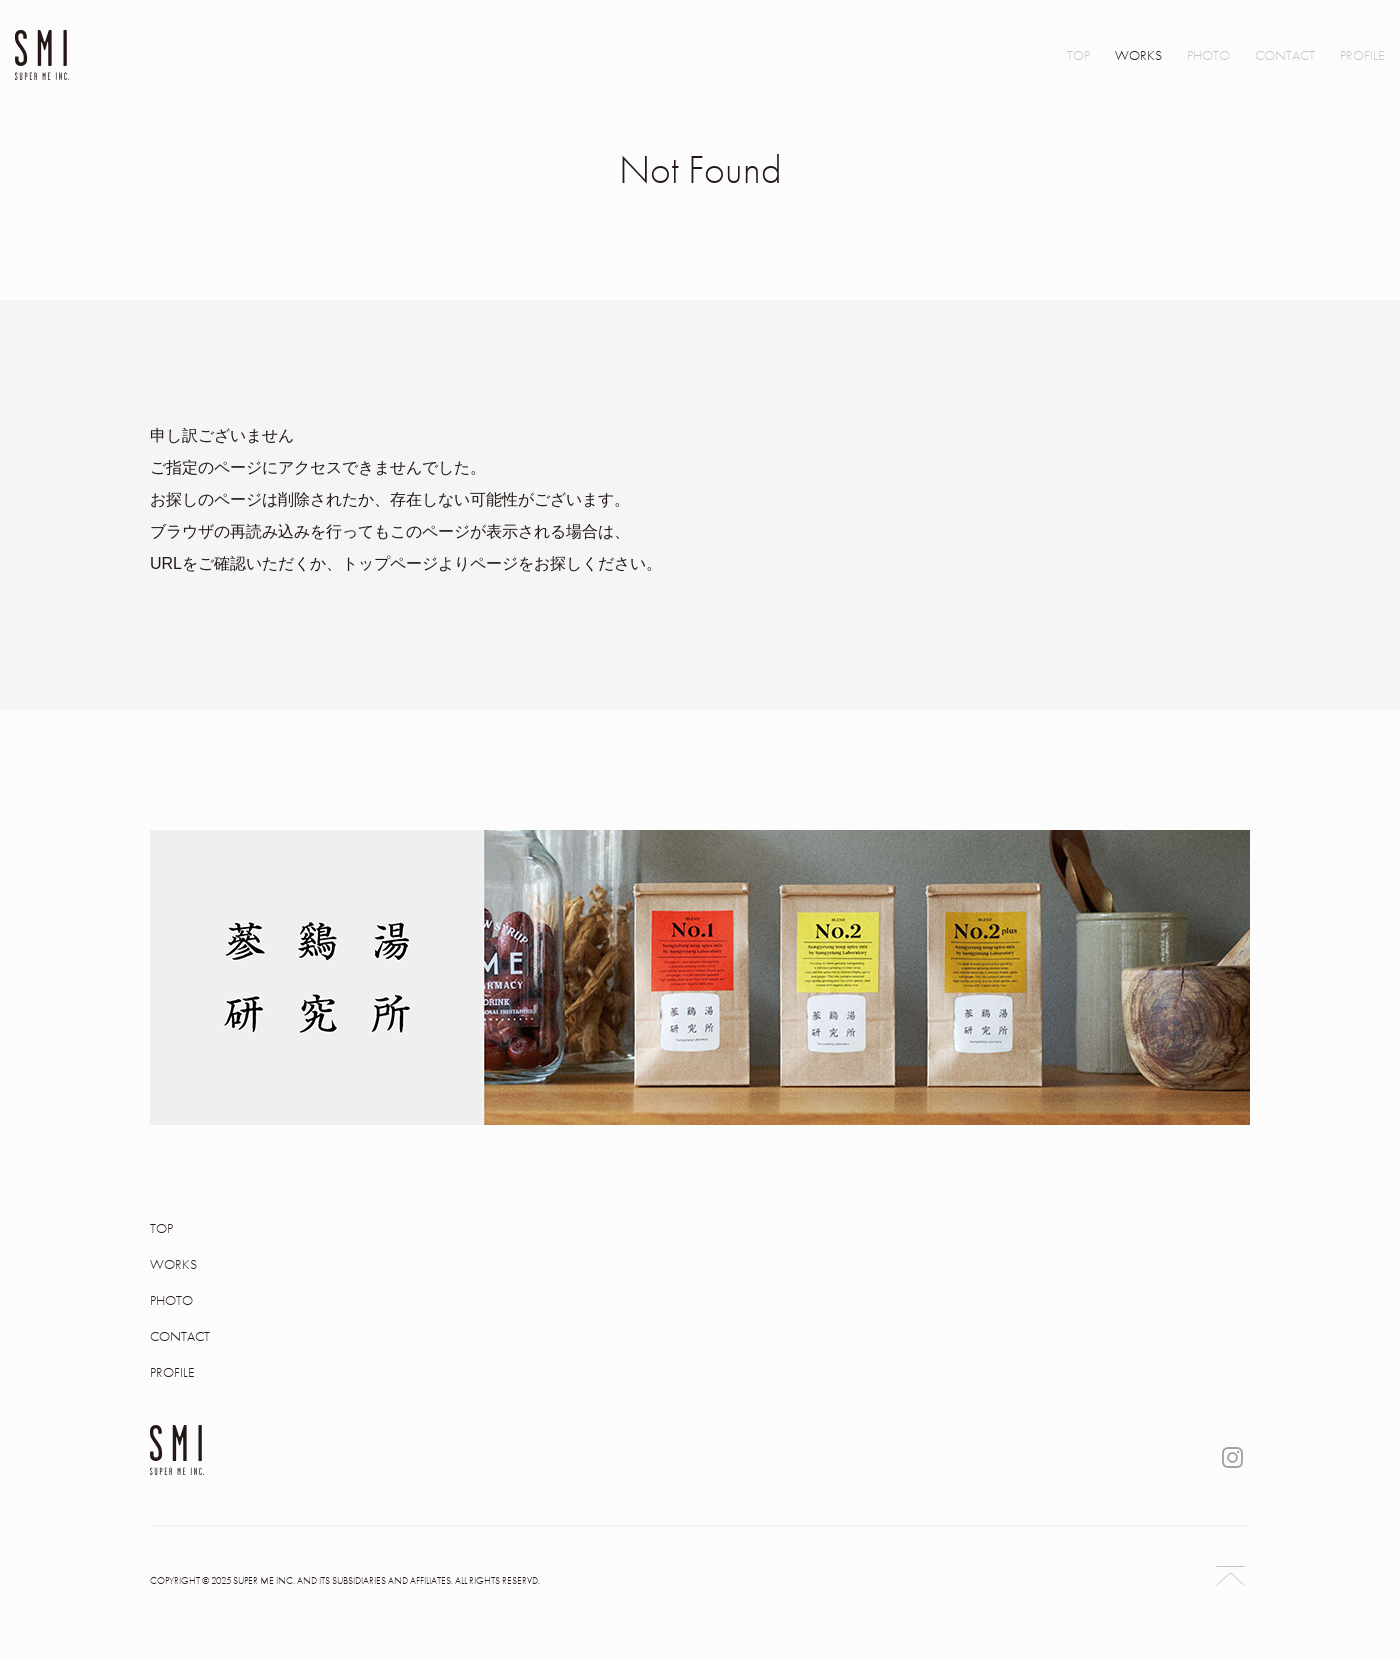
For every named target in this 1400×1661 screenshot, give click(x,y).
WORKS (1138, 55)
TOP (1078, 55)
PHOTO (1208, 55)
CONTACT (1285, 55)
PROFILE (1362, 55)
